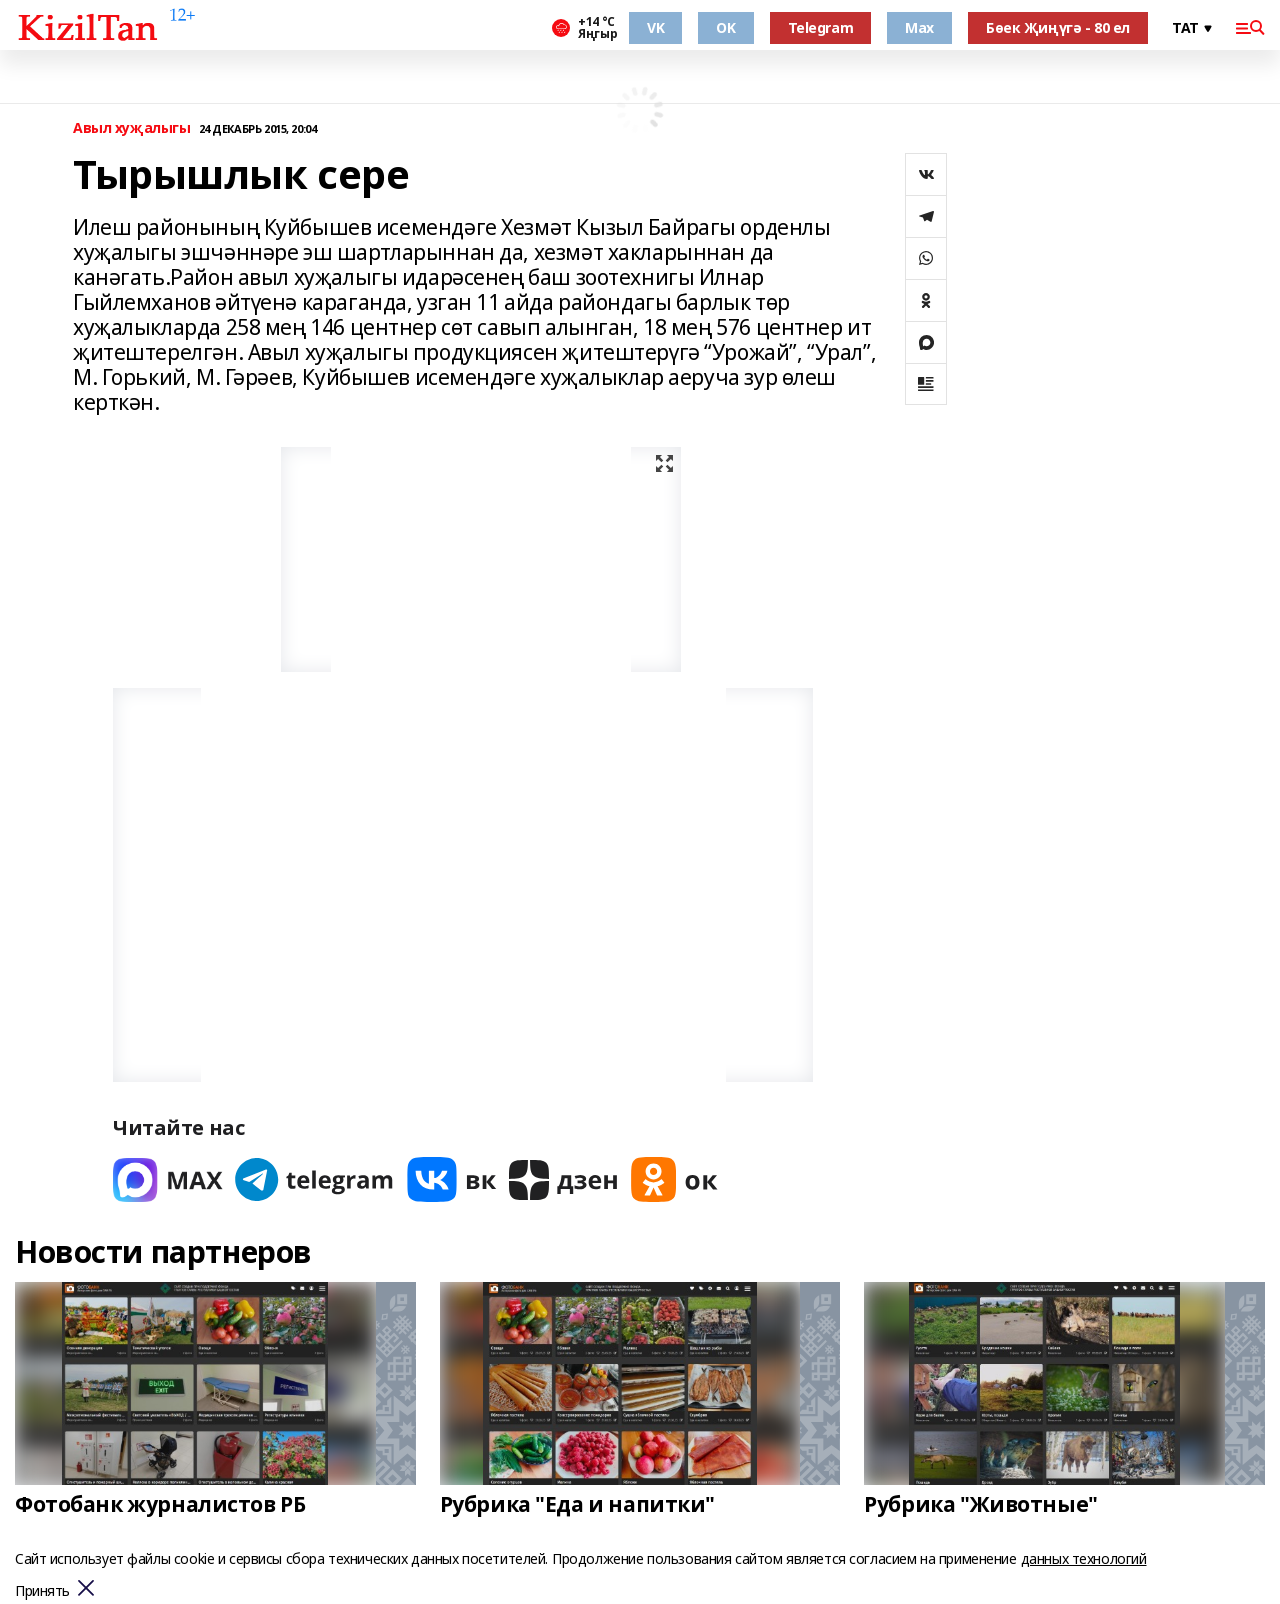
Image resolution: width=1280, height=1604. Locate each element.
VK (655, 27)
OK (725, 27)
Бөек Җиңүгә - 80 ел (1058, 27)
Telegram (821, 27)
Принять (42, 1591)
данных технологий (1084, 1558)
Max (919, 27)
